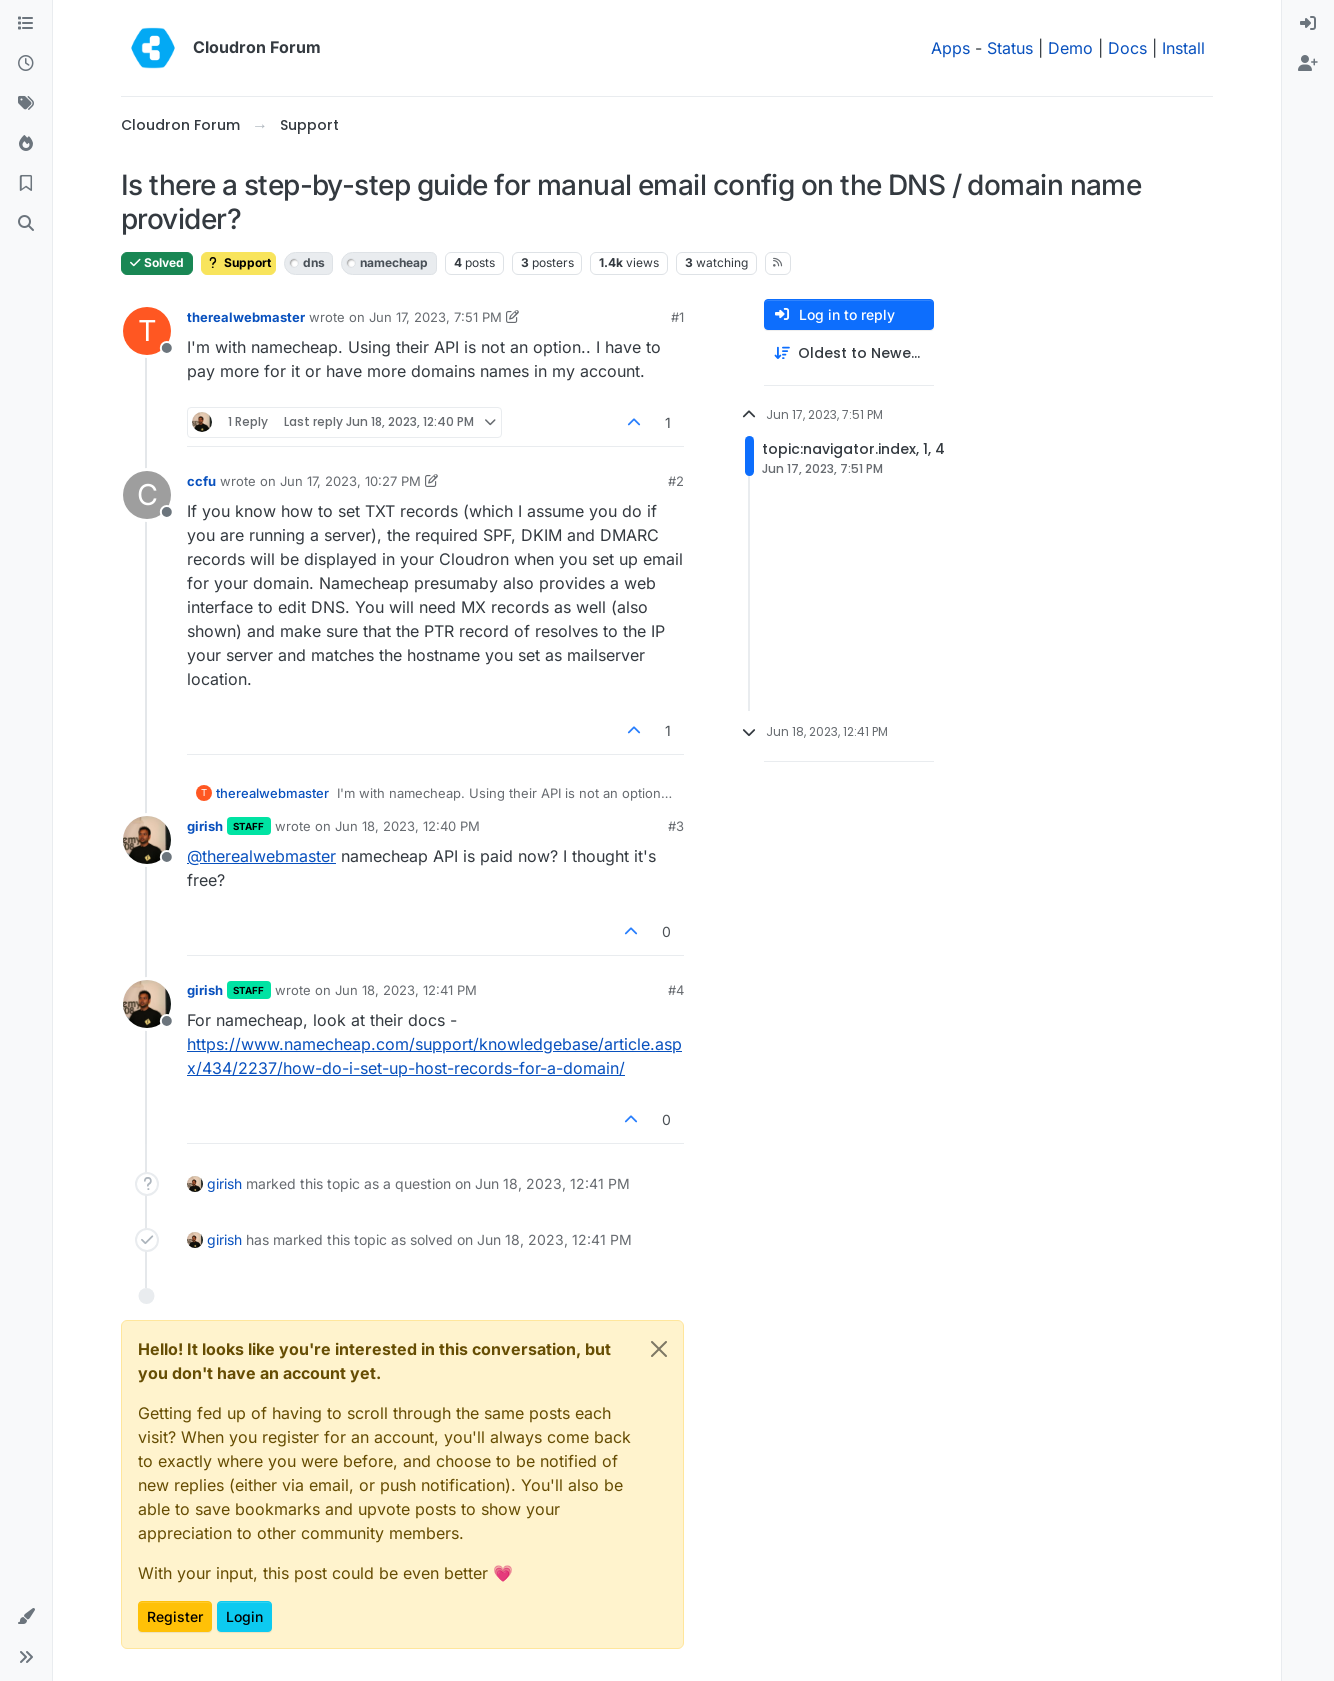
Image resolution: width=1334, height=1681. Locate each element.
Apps (950, 48)
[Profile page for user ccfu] (147, 495)
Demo (1070, 48)
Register (175, 1616)
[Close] (659, 1349)
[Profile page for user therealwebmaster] (147, 331)
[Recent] (26, 64)
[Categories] (26, 24)
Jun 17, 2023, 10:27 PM (350, 481)
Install (1183, 48)
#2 (676, 481)
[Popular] (26, 144)
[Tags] (26, 104)
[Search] (26, 224)
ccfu (201, 481)
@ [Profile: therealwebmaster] (261, 856)
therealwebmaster (246, 317)
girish (205, 826)
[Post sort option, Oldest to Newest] (849, 353)
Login (244, 1616)
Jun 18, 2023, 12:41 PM (406, 990)
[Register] (1308, 64)
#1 (677, 317)
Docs (1127, 48)
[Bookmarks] (26, 184)
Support (238, 262)
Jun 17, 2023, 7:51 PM (435, 317)
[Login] (1308, 24)
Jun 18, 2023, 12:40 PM (407, 826)
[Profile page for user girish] (147, 840)
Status (1010, 48)
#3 (676, 826)
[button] (26, 1617)
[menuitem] (1308, 24)
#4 (676, 990)
